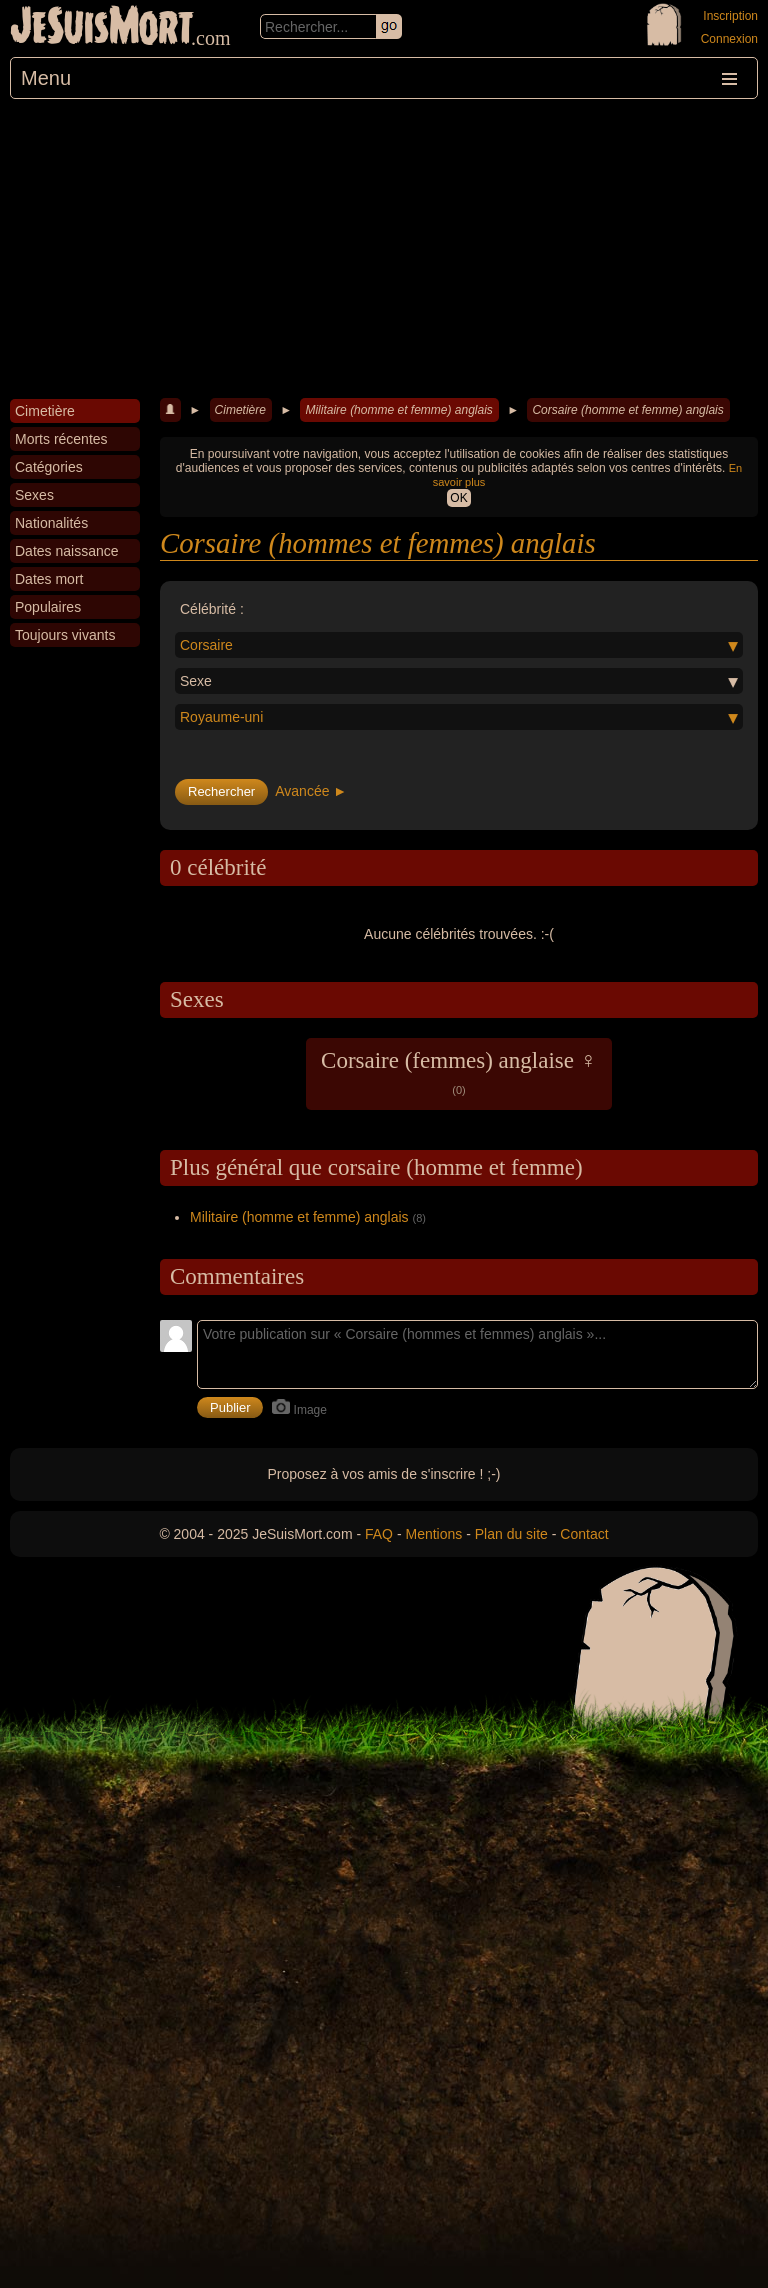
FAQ (379, 1534)
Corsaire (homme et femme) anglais (627, 410)
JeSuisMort (102, 28)
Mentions (433, 1534)
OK (458, 498)
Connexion (729, 39)
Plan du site (511, 1534)
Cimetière (240, 410)
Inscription (730, 16)
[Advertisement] (384, 249)
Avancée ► (311, 791)
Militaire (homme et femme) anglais (398, 410)
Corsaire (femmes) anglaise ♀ (459, 1072)
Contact (584, 1534)
